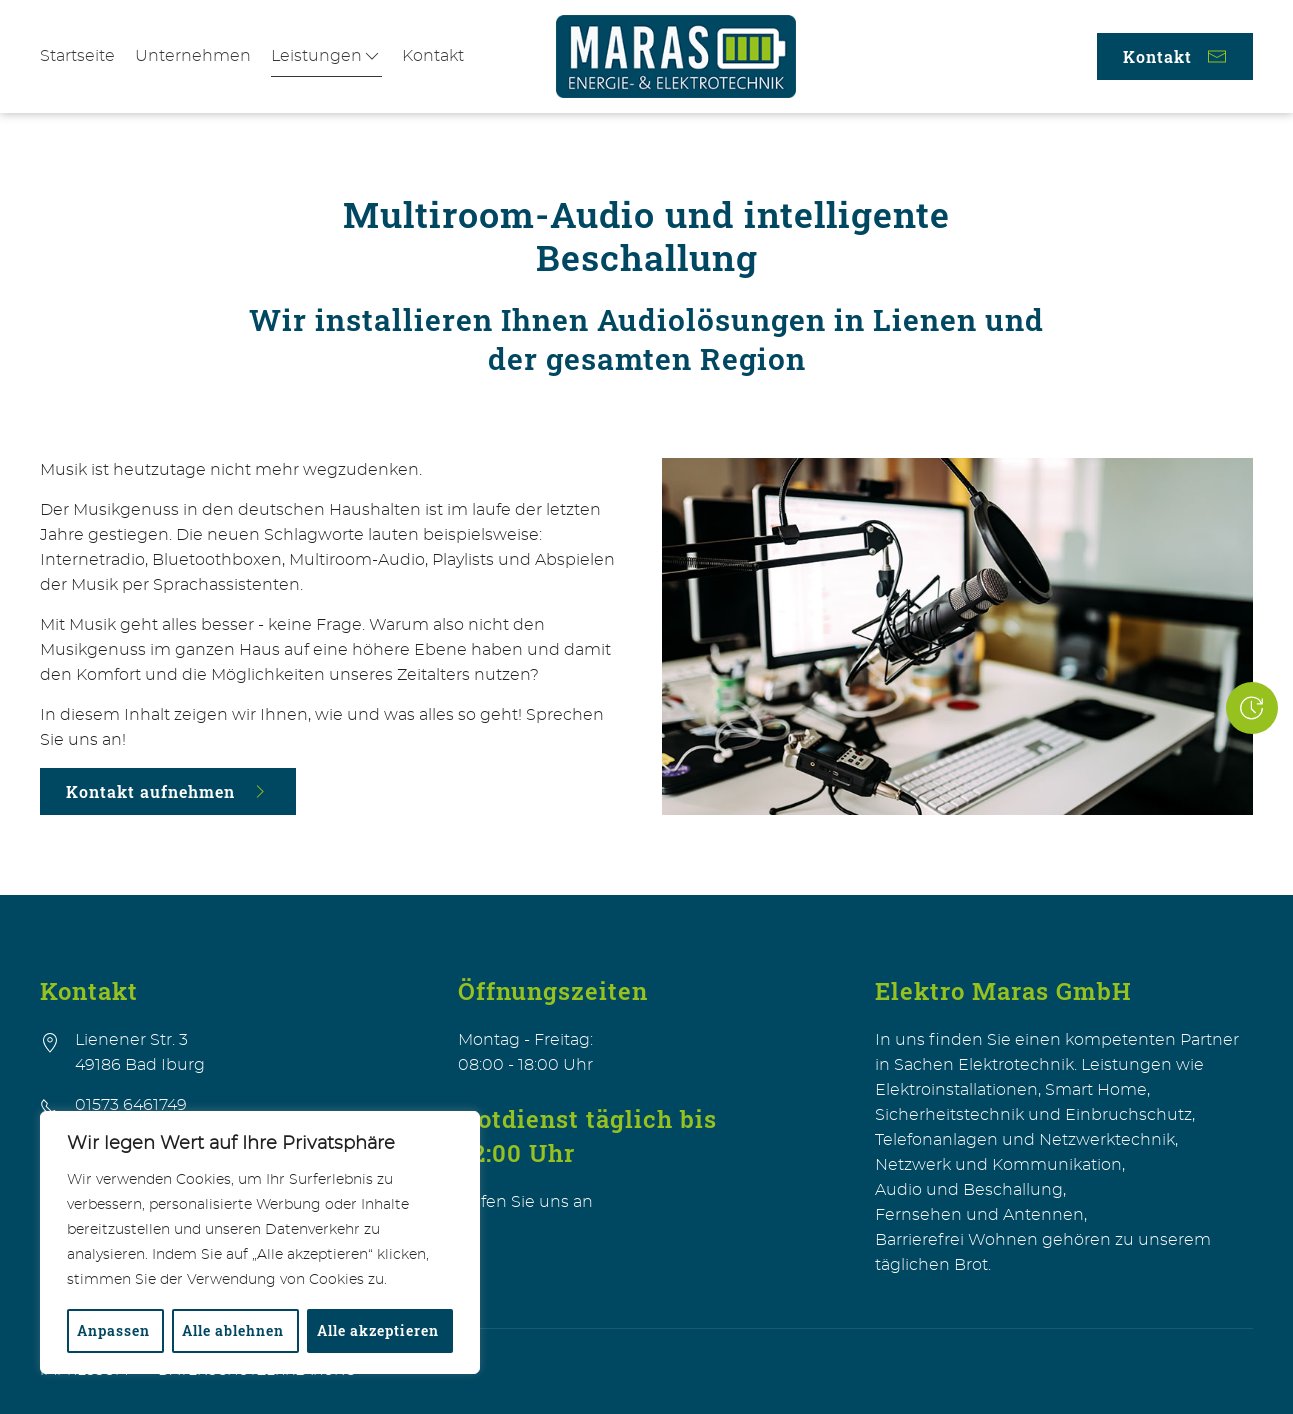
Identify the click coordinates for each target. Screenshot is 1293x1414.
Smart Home (1096, 1090)
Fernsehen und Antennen (979, 1215)
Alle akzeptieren (378, 1330)
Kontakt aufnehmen (168, 791)
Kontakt (433, 56)
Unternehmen (193, 56)
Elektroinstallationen (956, 1090)
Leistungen (326, 56)
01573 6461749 (131, 1105)
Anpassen (113, 1330)
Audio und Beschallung (969, 1190)
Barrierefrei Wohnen (956, 1240)
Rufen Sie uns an (525, 1202)
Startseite (77, 56)
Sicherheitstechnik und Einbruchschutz (1033, 1115)
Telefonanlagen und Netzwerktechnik (1025, 1140)
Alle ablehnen (233, 1330)
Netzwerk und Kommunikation (998, 1165)
